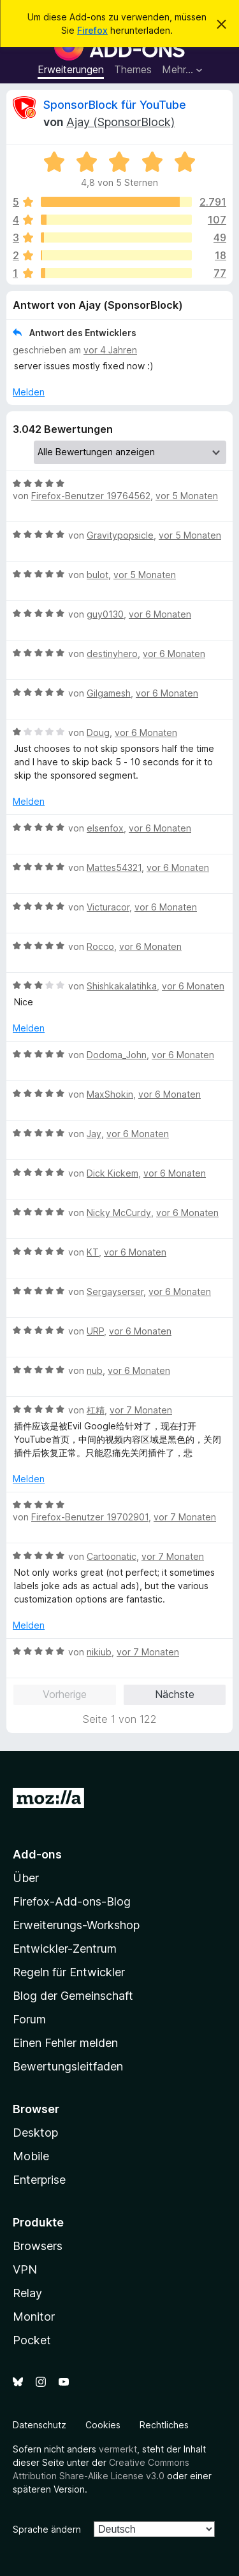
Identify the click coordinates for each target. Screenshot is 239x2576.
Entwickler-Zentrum (65, 1948)
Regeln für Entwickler (69, 1972)
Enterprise (39, 2179)
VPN (25, 2269)
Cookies (102, 2424)
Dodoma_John (117, 1054)
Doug (98, 732)
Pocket (32, 2340)
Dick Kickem (112, 1173)
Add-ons (37, 1854)
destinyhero (112, 653)
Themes (133, 69)
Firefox (92, 30)
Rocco (100, 946)
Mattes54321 (114, 867)
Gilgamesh (109, 693)
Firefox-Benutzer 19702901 (89, 1516)
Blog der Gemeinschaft (73, 1995)
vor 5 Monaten (187, 495)
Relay (27, 2293)
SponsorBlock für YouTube (114, 104)
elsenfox (105, 828)
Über (26, 1878)
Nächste (174, 1694)
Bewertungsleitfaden (68, 2066)
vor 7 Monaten (141, 1410)
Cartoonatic (111, 1556)
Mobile (31, 2156)
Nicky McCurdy (119, 1212)
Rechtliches (164, 2424)
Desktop (35, 2132)
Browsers (37, 2246)
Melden (29, 391)
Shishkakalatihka (122, 985)
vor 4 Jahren (110, 349)
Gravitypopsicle (120, 535)
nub (95, 1370)
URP (95, 1331)
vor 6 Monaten (160, 614)
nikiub (99, 1651)
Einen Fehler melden (65, 2042)
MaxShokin (110, 1094)
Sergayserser (115, 1291)
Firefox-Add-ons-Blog (72, 1901)
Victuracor (108, 907)
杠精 (96, 1410)
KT (93, 1252)
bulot (97, 574)
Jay (94, 1133)
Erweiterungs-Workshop (76, 1925)
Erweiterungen (71, 69)
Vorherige (65, 1694)
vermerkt (118, 2449)
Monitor (34, 2316)
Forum (29, 2019)
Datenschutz (39, 2424)
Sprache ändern (47, 2529)
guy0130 (105, 614)
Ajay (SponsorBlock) (120, 122)
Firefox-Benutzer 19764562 (90, 495)
